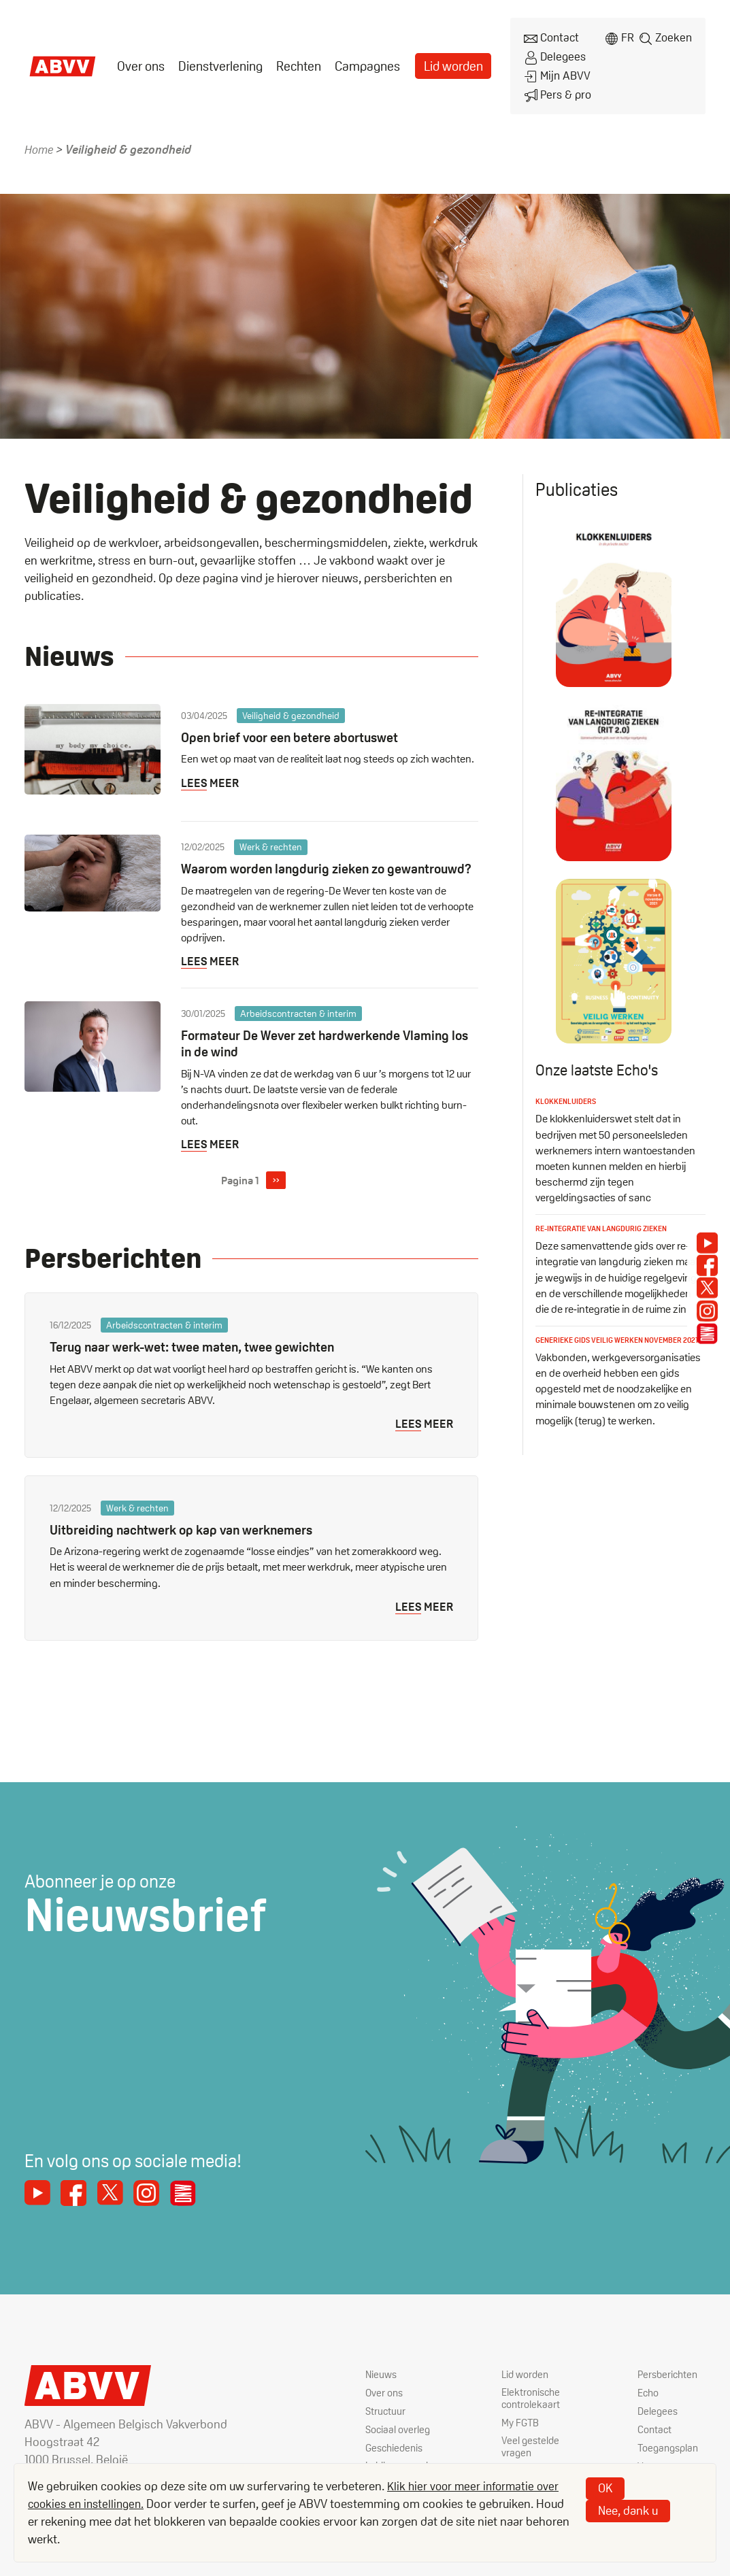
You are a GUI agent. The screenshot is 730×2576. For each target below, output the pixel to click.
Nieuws (382, 2380)
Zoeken (674, 36)
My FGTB (521, 2429)
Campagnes (359, 59)
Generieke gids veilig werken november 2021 (615, 1331)
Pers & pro (552, 83)
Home (39, 137)
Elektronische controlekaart (532, 2404)
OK (605, 2488)
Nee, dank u (628, 2510)
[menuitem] (139, 60)
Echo (649, 2398)
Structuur (386, 2416)
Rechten (292, 59)
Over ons (140, 59)
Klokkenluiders (567, 1089)
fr (626, 36)
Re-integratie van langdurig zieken (607, 1215)
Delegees (550, 52)
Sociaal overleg (398, 2435)
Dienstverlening (216, 59)
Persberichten (669, 2380)
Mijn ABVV (551, 68)
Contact (546, 36)
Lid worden (442, 59)
